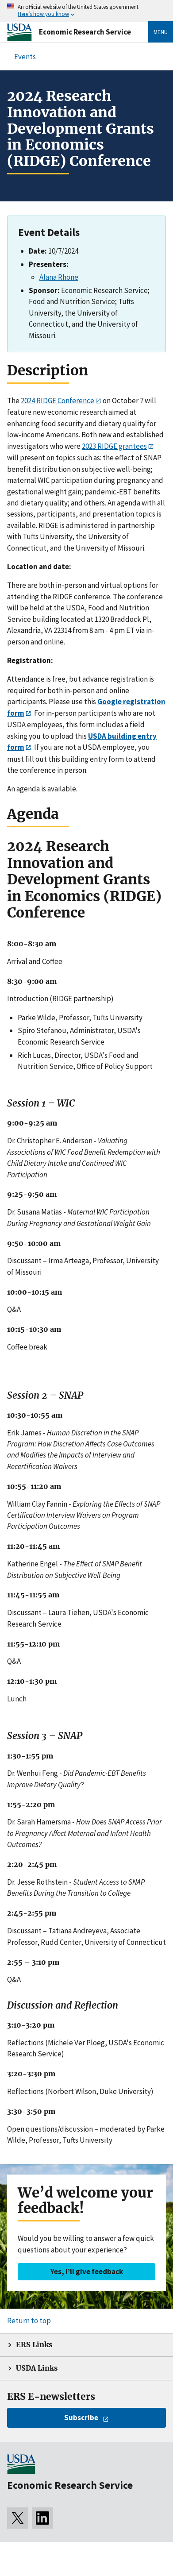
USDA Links (37, 2368)
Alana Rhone (58, 277)
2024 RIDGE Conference (57, 400)
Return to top (29, 2320)
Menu (161, 32)
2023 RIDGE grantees (114, 446)
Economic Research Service (85, 32)
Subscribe (81, 2417)
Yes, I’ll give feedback (86, 2271)
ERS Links (34, 2345)
